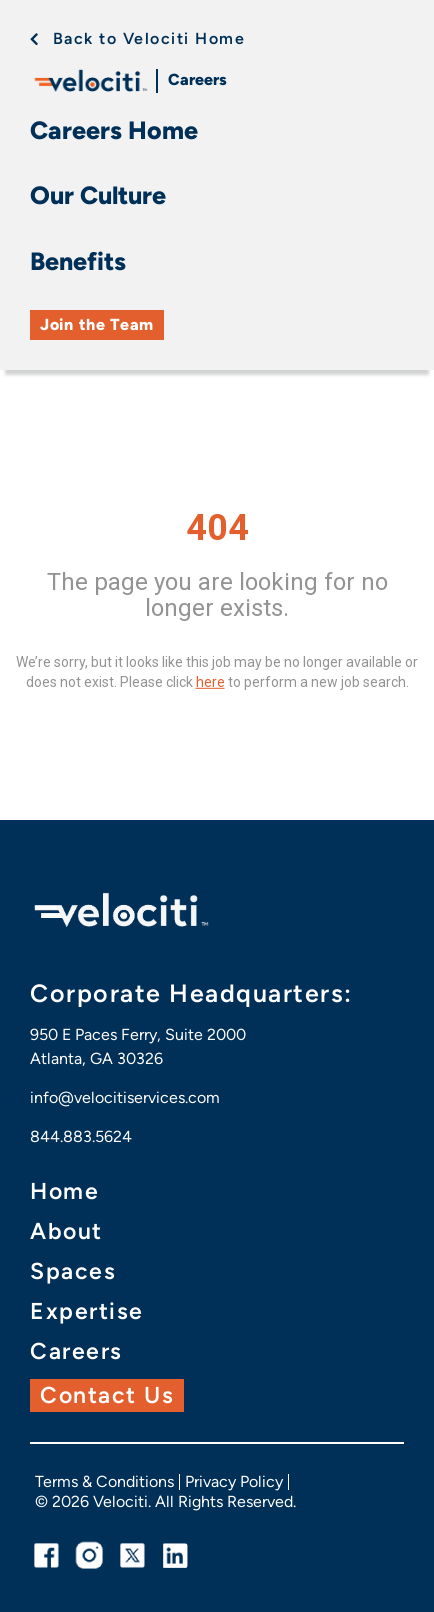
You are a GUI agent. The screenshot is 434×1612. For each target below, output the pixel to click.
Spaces (73, 1271)
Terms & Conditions (104, 1481)
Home (64, 1191)
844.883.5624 (81, 1136)
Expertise (87, 1311)
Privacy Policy (234, 1481)
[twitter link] (132, 1555)
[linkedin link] (175, 1555)
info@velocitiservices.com (125, 1097)
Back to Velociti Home (149, 38)
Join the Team (97, 324)
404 (217, 528)
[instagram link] (89, 1555)
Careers (197, 79)
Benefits (78, 261)
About (66, 1231)
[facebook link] (46, 1555)
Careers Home (114, 130)
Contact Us (107, 1395)
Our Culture (98, 195)
